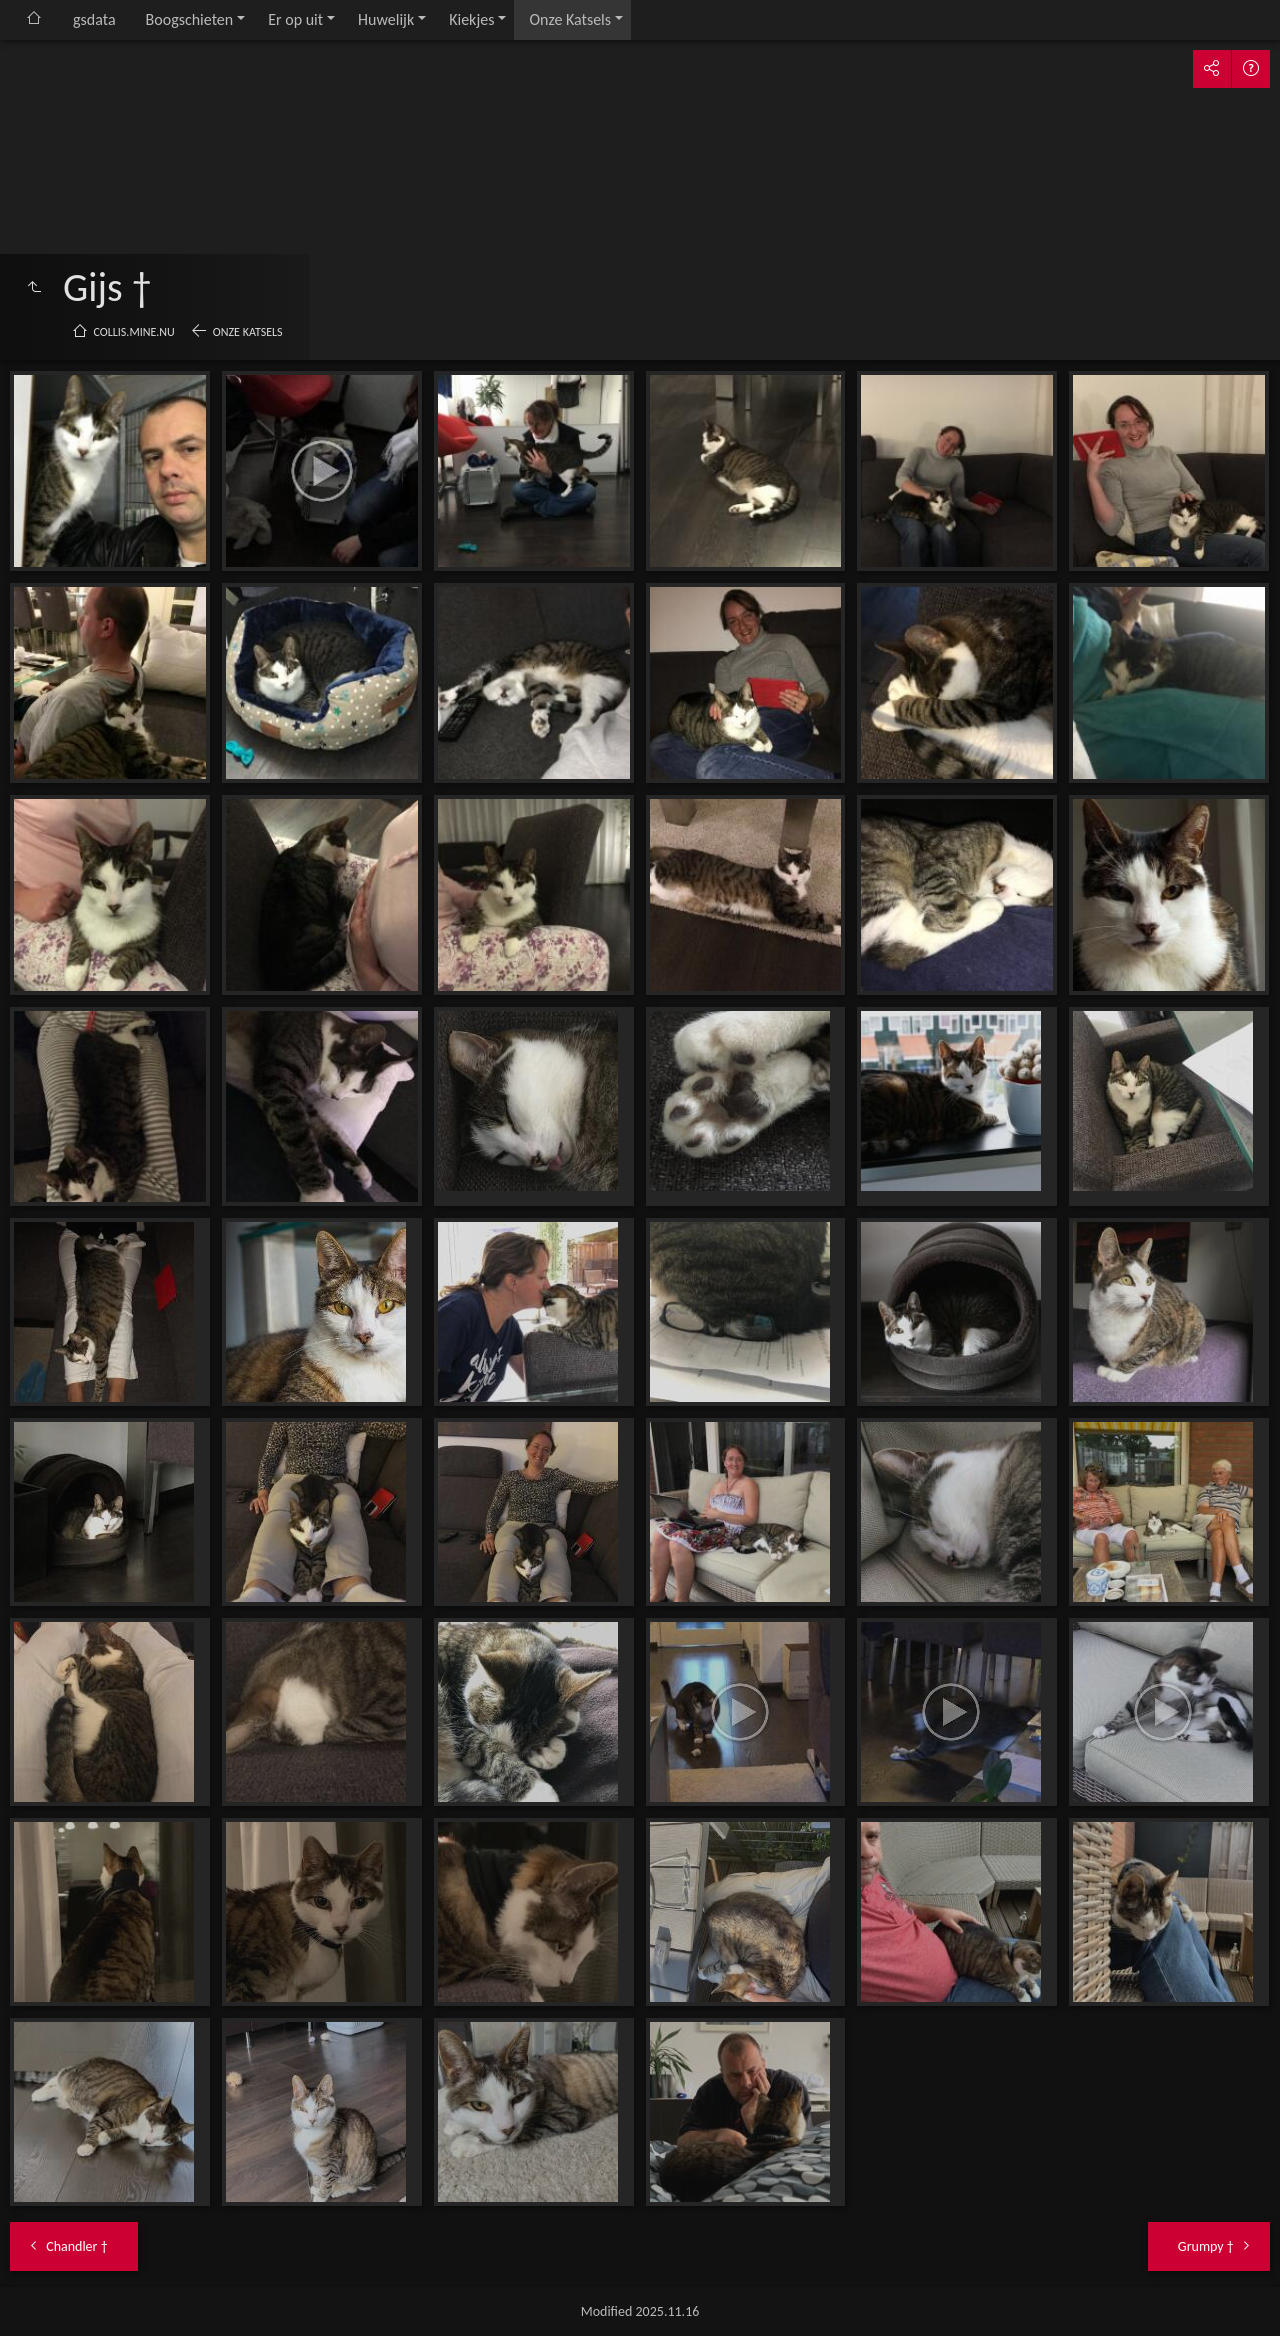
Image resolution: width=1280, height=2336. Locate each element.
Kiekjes (471, 19)
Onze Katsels (570, 19)
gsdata (94, 19)
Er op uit (295, 19)
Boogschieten (190, 19)
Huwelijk (386, 19)
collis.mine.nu (134, 332)
